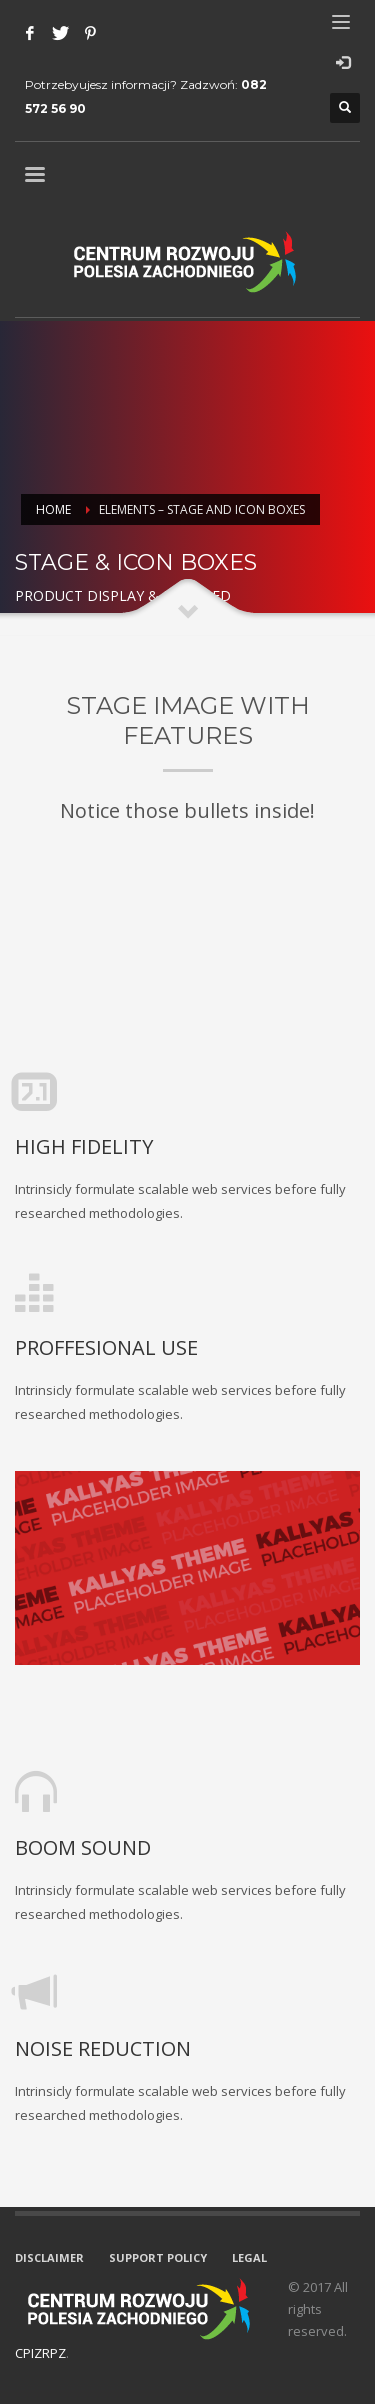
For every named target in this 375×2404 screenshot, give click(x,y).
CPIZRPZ (40, 2353)
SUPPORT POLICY (158, 2257)
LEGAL (249, 2257)
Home (53, 509)
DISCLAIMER (49, 2257)
